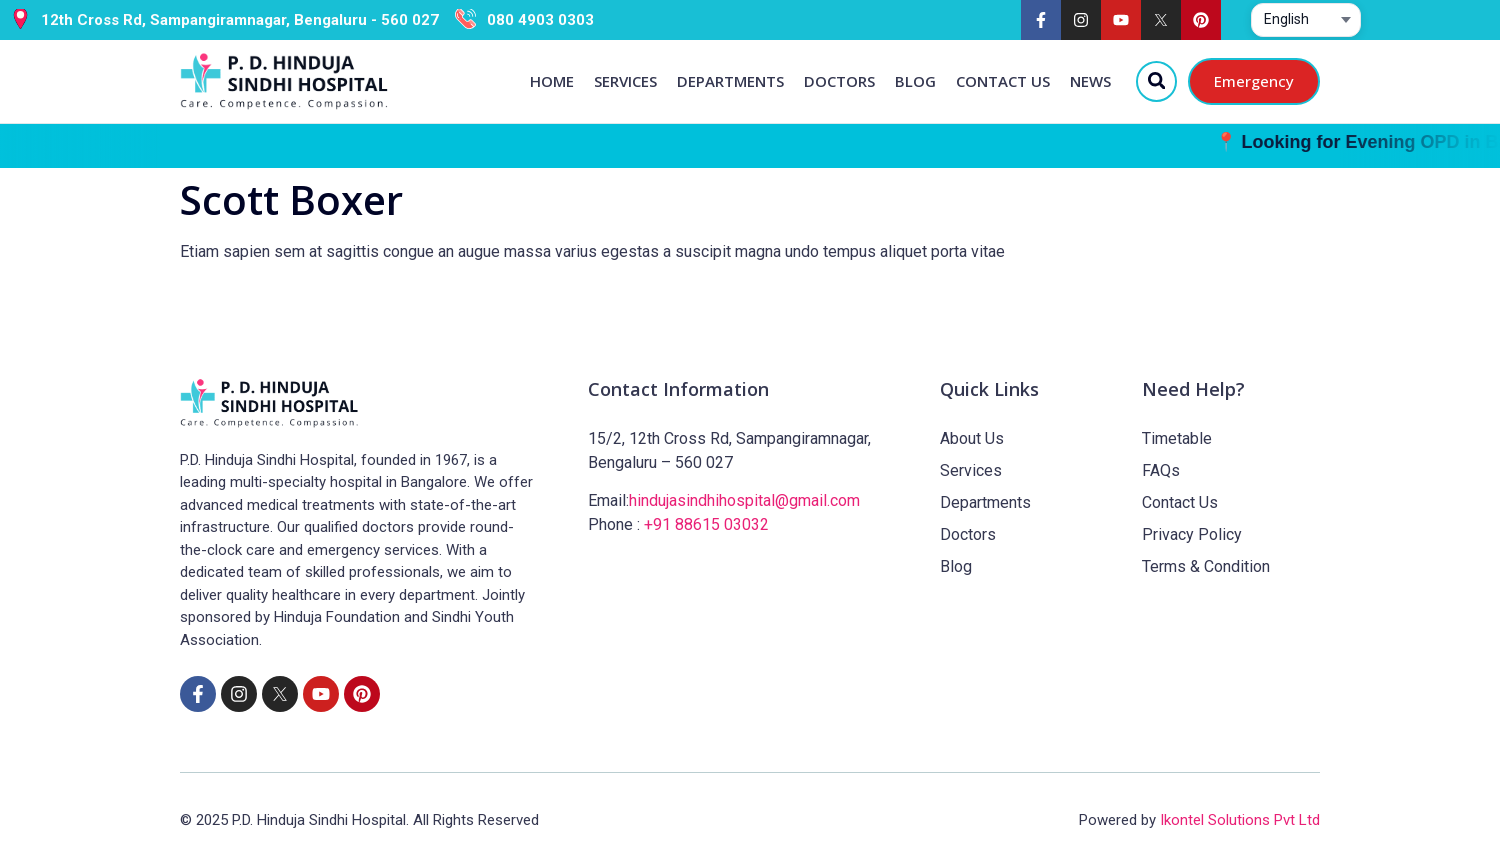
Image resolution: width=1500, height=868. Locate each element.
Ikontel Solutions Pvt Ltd (1240, 820)
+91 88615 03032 (706, 524)
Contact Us (1002, 81)
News (1089, 81)
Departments (729, 81)
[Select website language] (1306, 20)
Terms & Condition (1206, 566)
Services (624, 81)
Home (551, 81)
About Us (972, 438)
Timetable (1177, 438)
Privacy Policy (1192, 534)
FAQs (1161, 470)
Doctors (838, 81)
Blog (914, 81)
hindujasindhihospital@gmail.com (744, 500)
